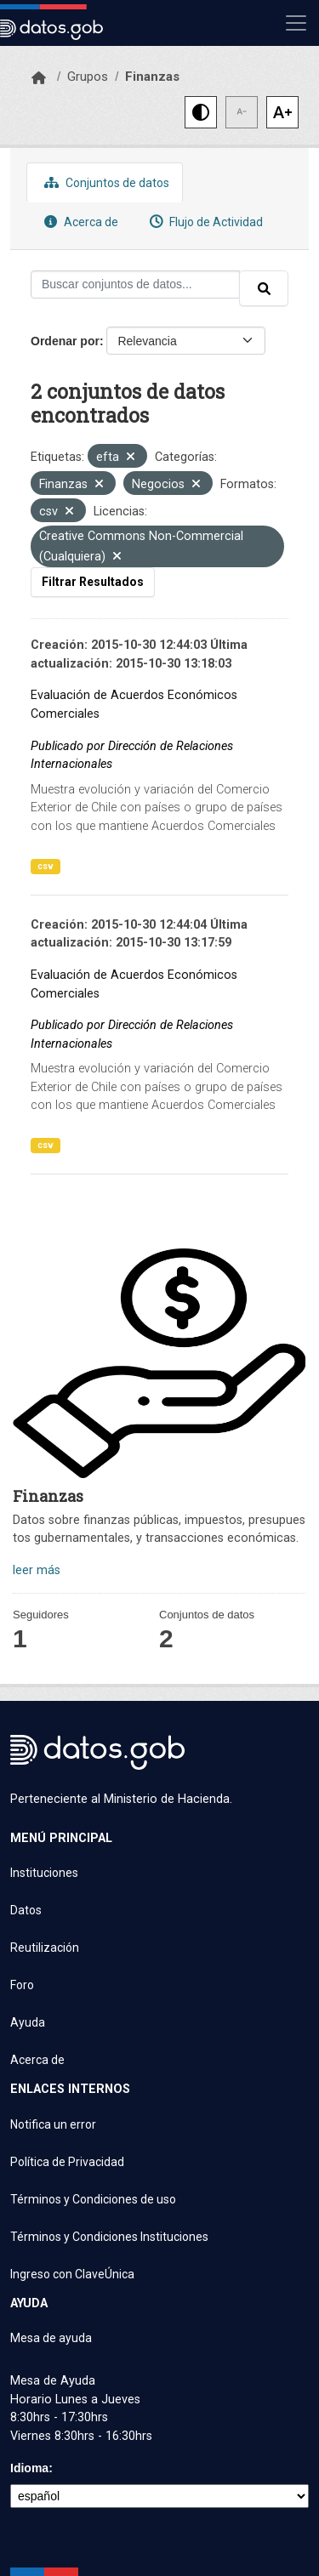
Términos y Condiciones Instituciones (109, 2236)
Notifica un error (53, 2124)
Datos (26, 1910)
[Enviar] (263, 288)
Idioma (29, 2468)
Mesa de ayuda (51, 2338)
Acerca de (79, 221)
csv (45, 866)
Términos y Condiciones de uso (93, 2199)
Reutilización (44, 1947)
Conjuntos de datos (104, 182)
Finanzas (152, 76)
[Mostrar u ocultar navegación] (296, 23)
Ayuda (27, 2022)
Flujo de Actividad (204, 221)
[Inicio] (38, 78)
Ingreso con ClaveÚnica (72, 2274)
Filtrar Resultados (93, 582)
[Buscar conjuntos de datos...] (135, 284)
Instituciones (44, 1872)
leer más (36, 1570)
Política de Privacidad (67, 2162)
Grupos (87, 76)
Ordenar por (65, 341)
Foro (22, 1985)
